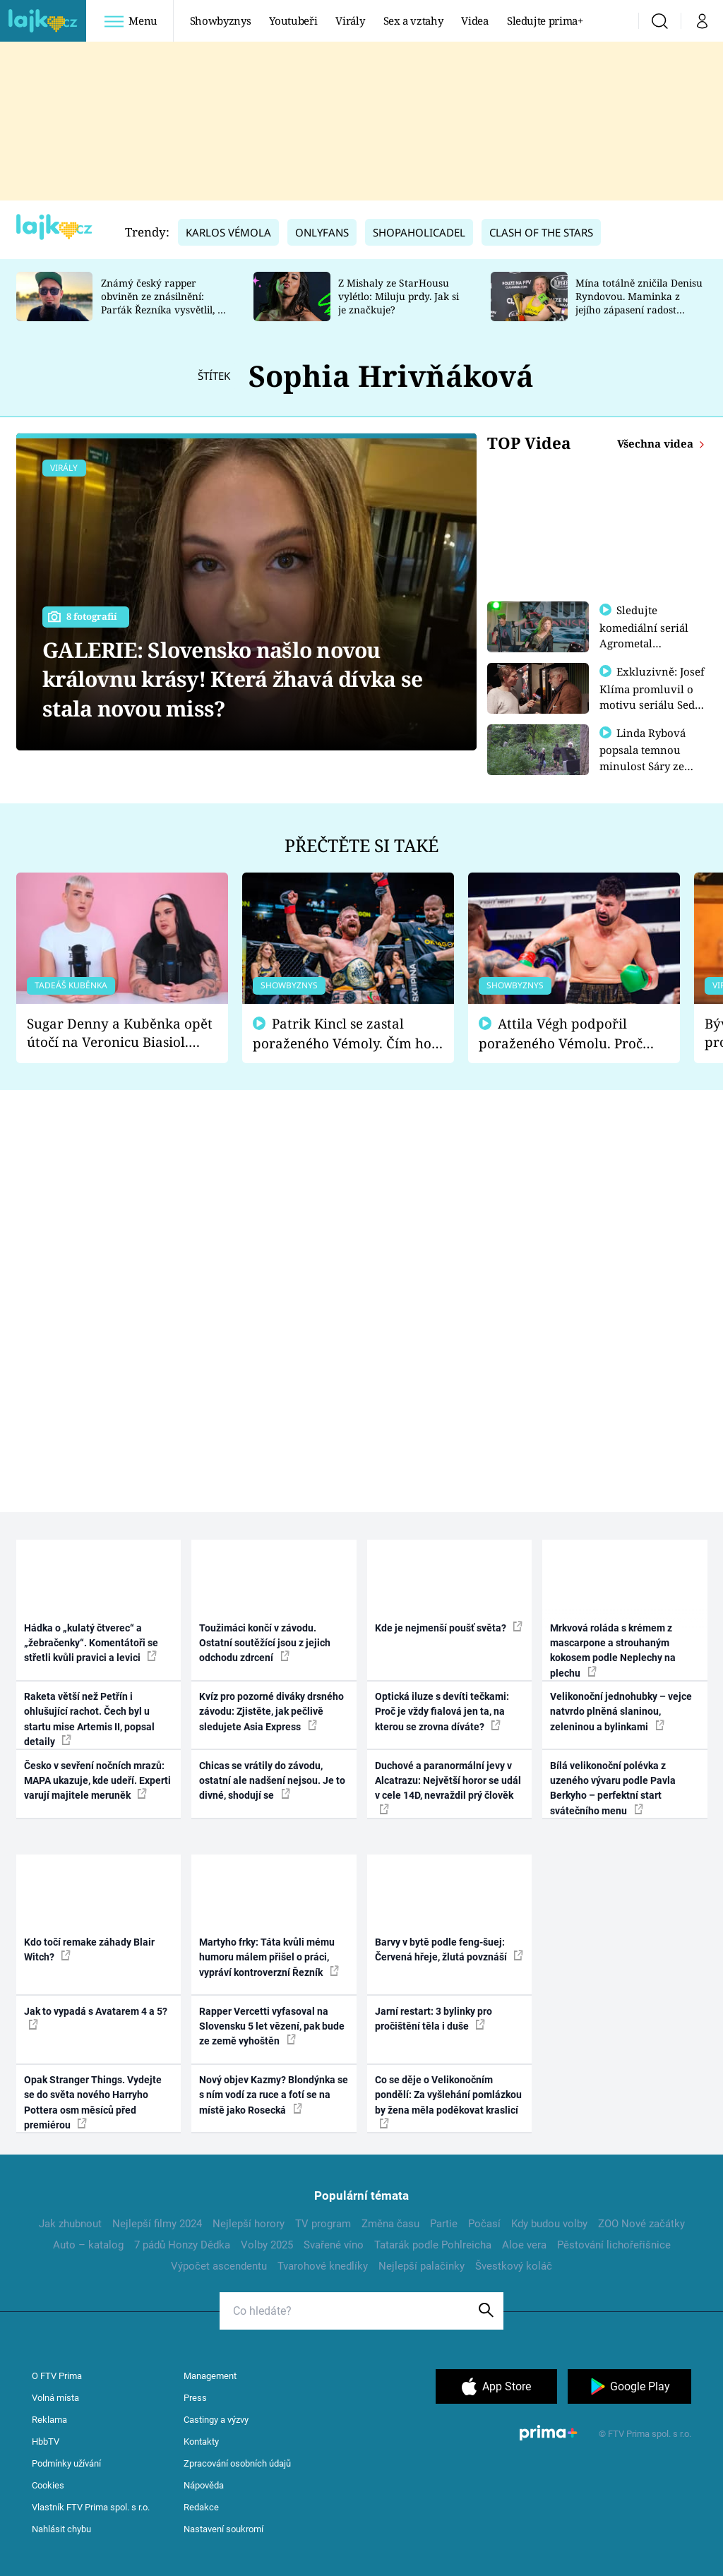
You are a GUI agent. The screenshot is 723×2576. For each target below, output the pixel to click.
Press (195, 2397)
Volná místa (55, 2397)
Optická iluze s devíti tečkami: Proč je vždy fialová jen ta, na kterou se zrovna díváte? (442, 1711)
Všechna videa (656, 443)
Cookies (48, 2485)
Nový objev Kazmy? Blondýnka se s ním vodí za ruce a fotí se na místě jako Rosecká (273, 2095)
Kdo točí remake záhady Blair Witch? (89, 1949)
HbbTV (45, 2441)
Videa (474, 20)
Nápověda (204, 2485)
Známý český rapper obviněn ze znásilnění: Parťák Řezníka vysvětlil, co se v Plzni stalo (164, 302)
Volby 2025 (267, 2245)
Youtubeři (293, 20)
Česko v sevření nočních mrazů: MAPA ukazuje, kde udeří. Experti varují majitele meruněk (97, 1781)
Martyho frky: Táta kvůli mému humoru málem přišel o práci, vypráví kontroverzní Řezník (269, 1957)
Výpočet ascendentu (219, 2266)
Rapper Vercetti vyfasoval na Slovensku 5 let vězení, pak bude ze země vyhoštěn (272, 2026)
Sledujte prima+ (545, 20)
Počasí (484, 2223)
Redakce (201, 2507)
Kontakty (201, 2441)
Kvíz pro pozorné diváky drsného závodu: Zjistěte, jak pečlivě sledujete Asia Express (271, 1711)
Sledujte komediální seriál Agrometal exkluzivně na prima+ (643, 642)
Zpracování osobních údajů (237, 2463)
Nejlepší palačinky (421, 2266)
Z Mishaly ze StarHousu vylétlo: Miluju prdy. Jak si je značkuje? (398, 296)
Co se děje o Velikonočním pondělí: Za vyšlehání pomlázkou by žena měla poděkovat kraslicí (448, 2101)
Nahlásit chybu (61, 2529)
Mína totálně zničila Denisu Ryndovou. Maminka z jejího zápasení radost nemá (639, 302)
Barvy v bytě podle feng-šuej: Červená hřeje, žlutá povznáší (449, 1949)
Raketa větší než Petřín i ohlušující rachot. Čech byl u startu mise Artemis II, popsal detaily (89, 1719)
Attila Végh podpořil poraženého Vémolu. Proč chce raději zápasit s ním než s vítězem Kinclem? (570, 1033)
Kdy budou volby (549, 2223)
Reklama (49, 2419)
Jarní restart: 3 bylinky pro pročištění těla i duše (433, 2019)
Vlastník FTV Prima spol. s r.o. (91, 2507)
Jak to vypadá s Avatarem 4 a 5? (95, 2018)
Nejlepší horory (249, 2223)
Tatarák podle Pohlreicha (432, 2245)
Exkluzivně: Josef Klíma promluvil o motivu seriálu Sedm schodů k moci (652, 696)
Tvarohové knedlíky (322, 2266)
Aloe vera (524, 2245)
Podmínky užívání (66, 2463)
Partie (444, 2223)
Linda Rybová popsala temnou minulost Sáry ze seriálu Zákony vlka (649, 763)
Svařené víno (334, 2245)
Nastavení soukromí (223, 2529)
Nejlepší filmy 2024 (157, 2223)
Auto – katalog (88, 2245)
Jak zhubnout (70, 2223)
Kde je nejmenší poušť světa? (448, 1627)
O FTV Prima (57, 2376)
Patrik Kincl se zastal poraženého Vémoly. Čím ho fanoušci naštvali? (342, 1033)
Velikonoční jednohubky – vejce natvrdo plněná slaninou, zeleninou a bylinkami (621, 1711)
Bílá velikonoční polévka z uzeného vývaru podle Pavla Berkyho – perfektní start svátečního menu (613, 1788)
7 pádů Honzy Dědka (182, 2245)
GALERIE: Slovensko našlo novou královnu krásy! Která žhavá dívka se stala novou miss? (232, 679)
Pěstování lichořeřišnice (614, 2245)
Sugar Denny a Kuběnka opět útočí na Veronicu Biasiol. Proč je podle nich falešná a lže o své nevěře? (120, 1033)
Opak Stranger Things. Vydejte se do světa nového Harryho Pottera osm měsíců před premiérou (93, 2102)
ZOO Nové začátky (641, 2223)
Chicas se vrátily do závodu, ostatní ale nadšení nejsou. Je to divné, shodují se (272, 1781)
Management (210, 2376)
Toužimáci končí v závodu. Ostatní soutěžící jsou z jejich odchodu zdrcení (264, 1643)
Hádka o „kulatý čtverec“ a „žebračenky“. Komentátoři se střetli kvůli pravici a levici (91, 1643)
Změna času (390, 2223)
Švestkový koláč (513, 2266)
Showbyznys (220, 20)
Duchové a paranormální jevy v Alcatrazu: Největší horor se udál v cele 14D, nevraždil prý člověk (448, 1787)
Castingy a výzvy (216, 2419)
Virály (349, 20)
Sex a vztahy (413, 20)
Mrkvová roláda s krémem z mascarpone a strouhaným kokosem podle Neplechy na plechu (613, 1650)
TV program (323, 2223)
